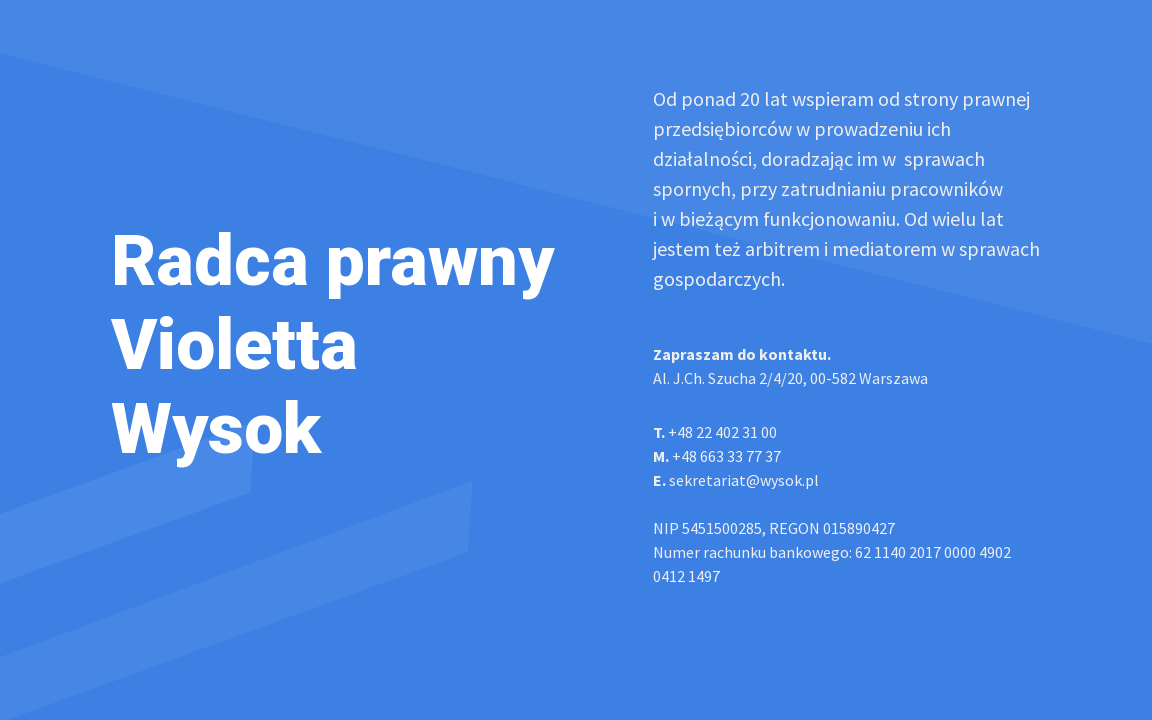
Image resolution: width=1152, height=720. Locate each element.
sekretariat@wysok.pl (736, 480)
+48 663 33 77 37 (717, 456)
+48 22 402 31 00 (715, 432)
